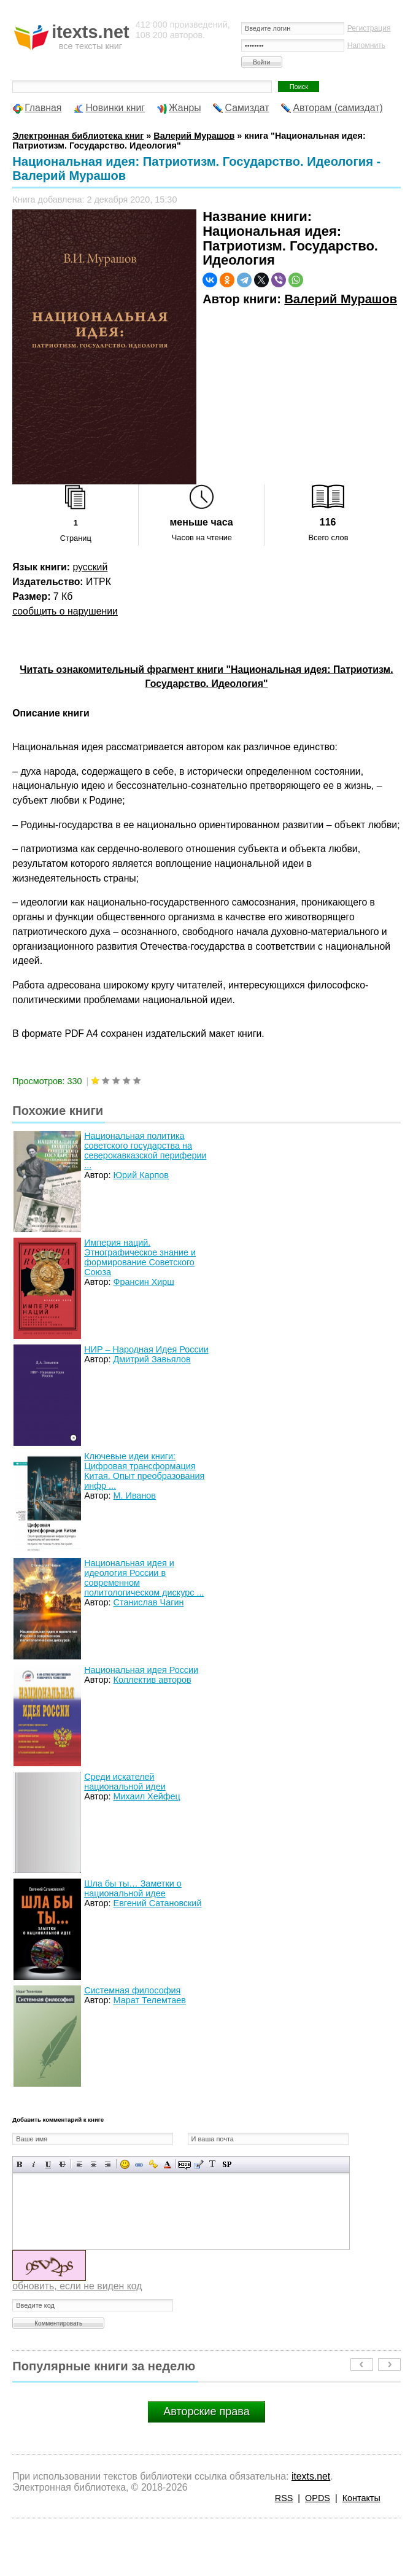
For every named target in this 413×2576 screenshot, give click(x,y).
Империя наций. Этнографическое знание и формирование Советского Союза (140, 1257)
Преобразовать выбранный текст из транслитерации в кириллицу (213, 2164)
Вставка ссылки (139, 2164)
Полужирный (20, 2164)
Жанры (185, 108)
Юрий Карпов (141, 1175)
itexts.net (310, 2476)
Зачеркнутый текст (62, 2164)
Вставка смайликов (125, 2164)
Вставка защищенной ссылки (153, 2164)
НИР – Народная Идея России (146, 1349)
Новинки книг (115, 108)
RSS (284, 2498)
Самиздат (247, 108)
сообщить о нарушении (65, 611)
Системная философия (132, 1990)
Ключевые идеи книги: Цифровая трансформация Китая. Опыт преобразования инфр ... (144, 1471)
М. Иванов (135, 1495)
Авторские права (206, 2411)
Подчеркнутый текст (48, 2164)
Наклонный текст (34, 2164)
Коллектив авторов (152, 1680)
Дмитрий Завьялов (152, 1359)
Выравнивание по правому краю (108, 2164)
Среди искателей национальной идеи (125, 1781)
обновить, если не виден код (77, 2286)
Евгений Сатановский (158, 1903)
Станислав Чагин (149, 1602)
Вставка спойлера (227, 2164)
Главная (43, 108)
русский (89, 567)
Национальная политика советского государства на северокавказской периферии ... (145, 1150)
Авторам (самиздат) (338, 108)
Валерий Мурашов (340, 299)
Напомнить (366, 45)
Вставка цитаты (198, 2164)
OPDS (317, 2498)
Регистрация (369, 28)
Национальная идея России (141, 1670)
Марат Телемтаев (150, 2000)
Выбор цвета (167, 2164)
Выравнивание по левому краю (79, 2164)
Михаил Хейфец (147, 1796)
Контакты (361, 2498)
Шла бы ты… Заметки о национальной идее (133, 1888)
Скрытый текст (184, 2164)
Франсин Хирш (144, 1282)
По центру (94, 2164)
